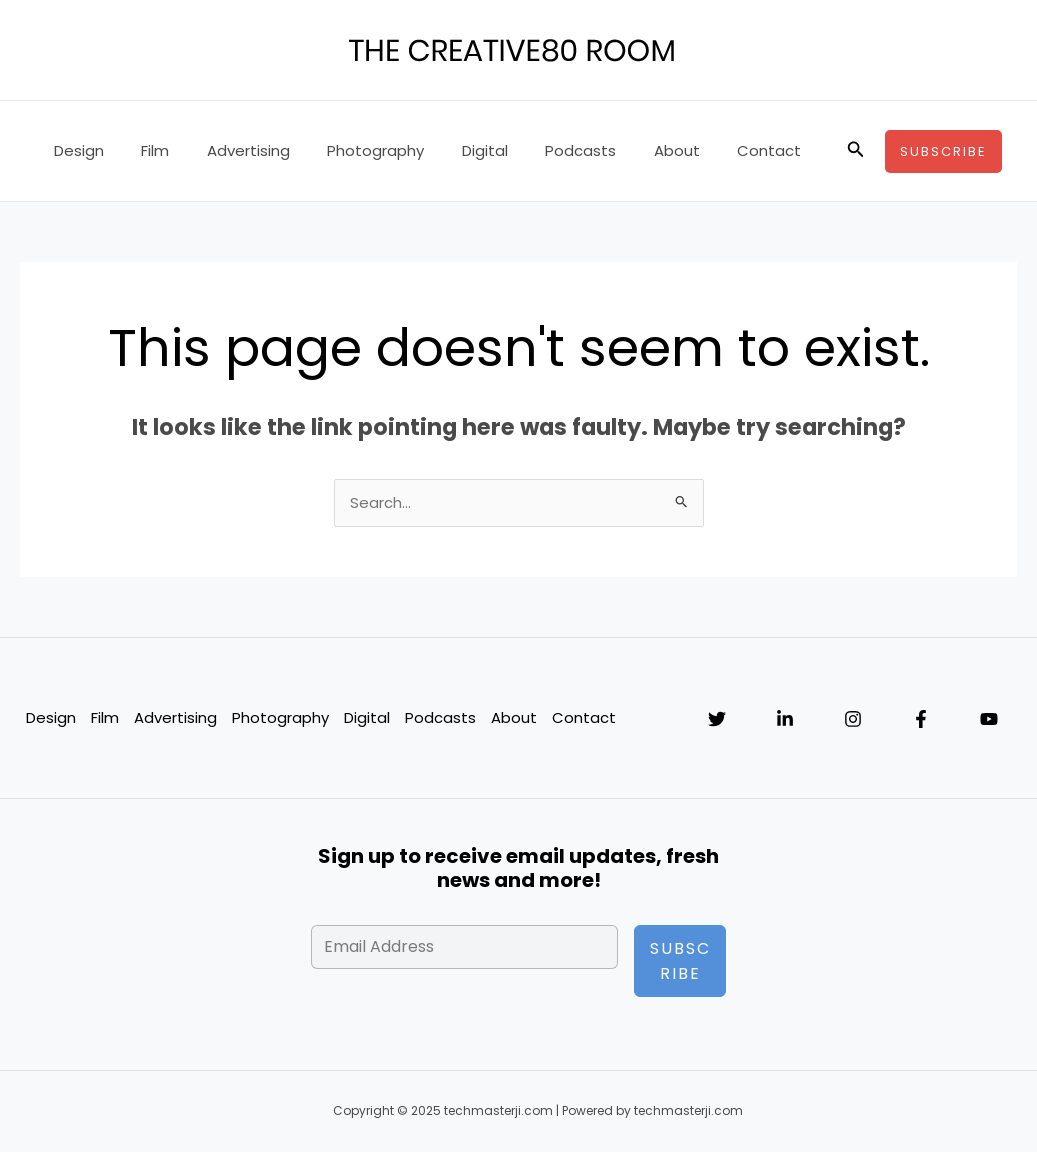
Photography (349, 150)
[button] (856, 151)
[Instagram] (853, 720)
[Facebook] (921, 720)
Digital (451, 150)
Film (144, 150)
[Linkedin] (785, 720)
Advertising (229, 150)
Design (75, 150)
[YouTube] (989, 720)
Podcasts (539, 150)
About (628, 150)
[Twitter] (717, 720)
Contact (713, 150)
